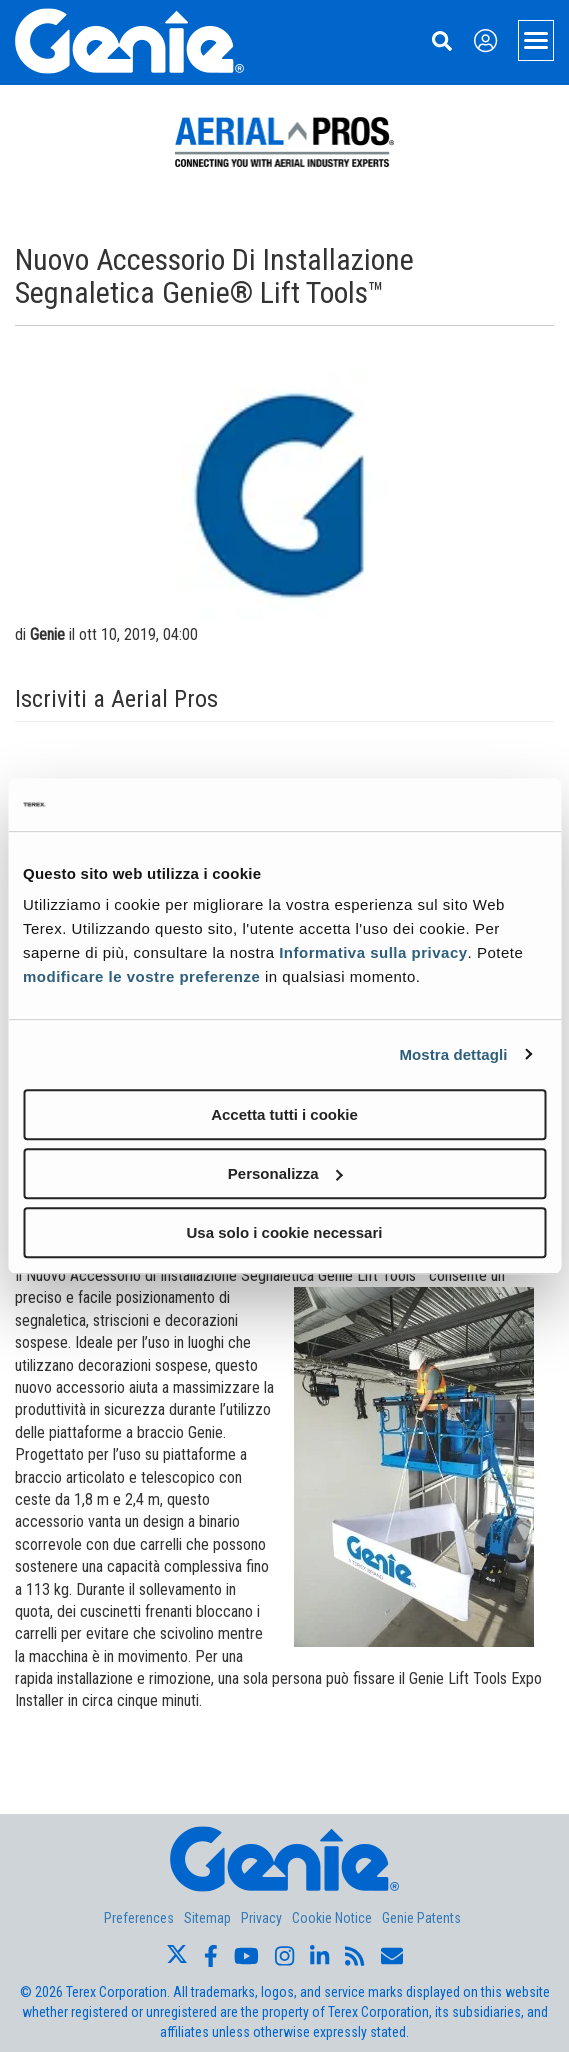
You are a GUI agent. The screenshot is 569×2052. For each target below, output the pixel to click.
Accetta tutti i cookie (284, 1114)
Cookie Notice (332, 1918)
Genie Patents (421, 1918)
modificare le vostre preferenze (141, 976)
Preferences (139, 1918)
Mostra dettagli (453, 1054)
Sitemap (207, 1918)
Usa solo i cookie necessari (285, 1232)
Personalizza (285, 1173)
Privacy (261, 1918)
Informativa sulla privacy (373, 952)
